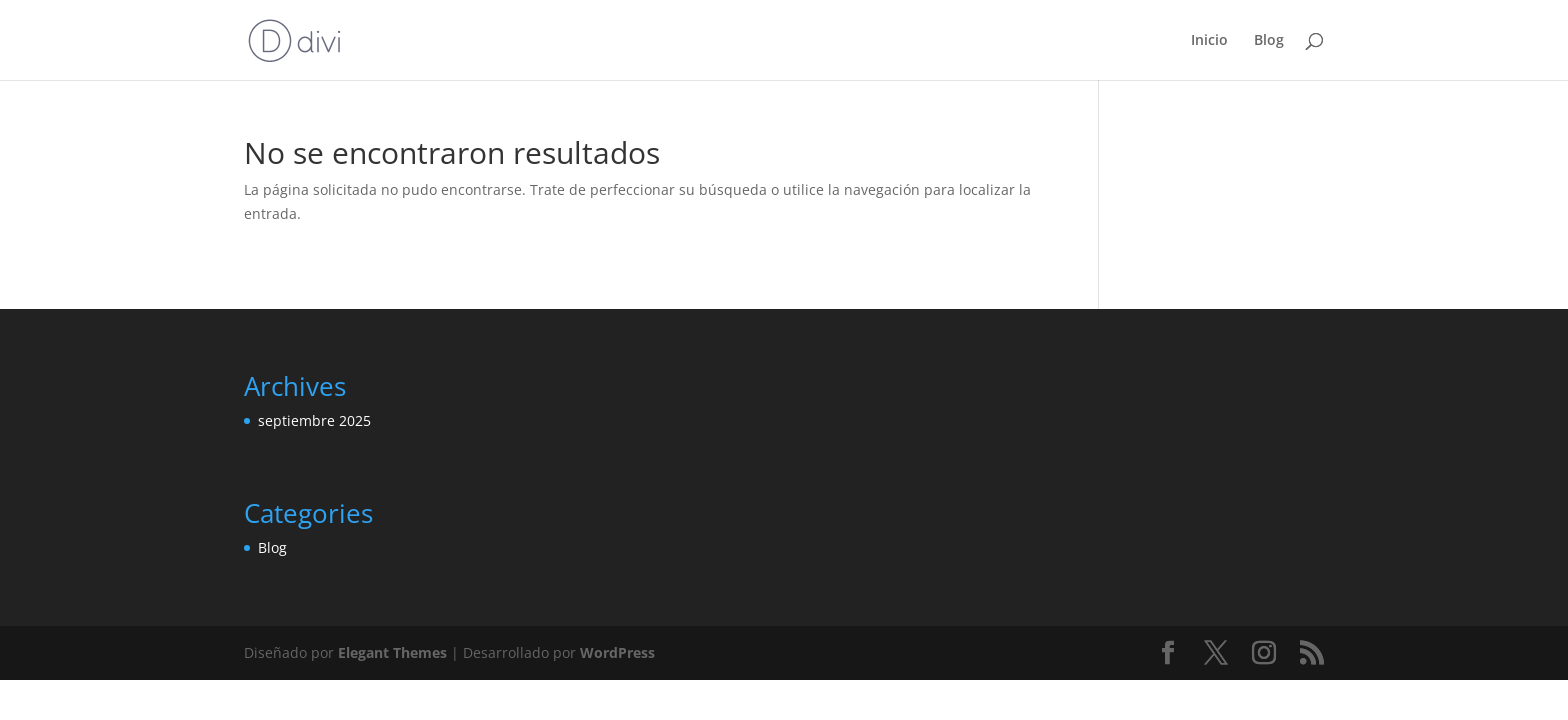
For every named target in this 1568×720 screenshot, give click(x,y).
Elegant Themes (392, 652)
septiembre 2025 (314, 420)
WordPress (617, 652)
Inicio (1209, 41)
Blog (1269, 41)
